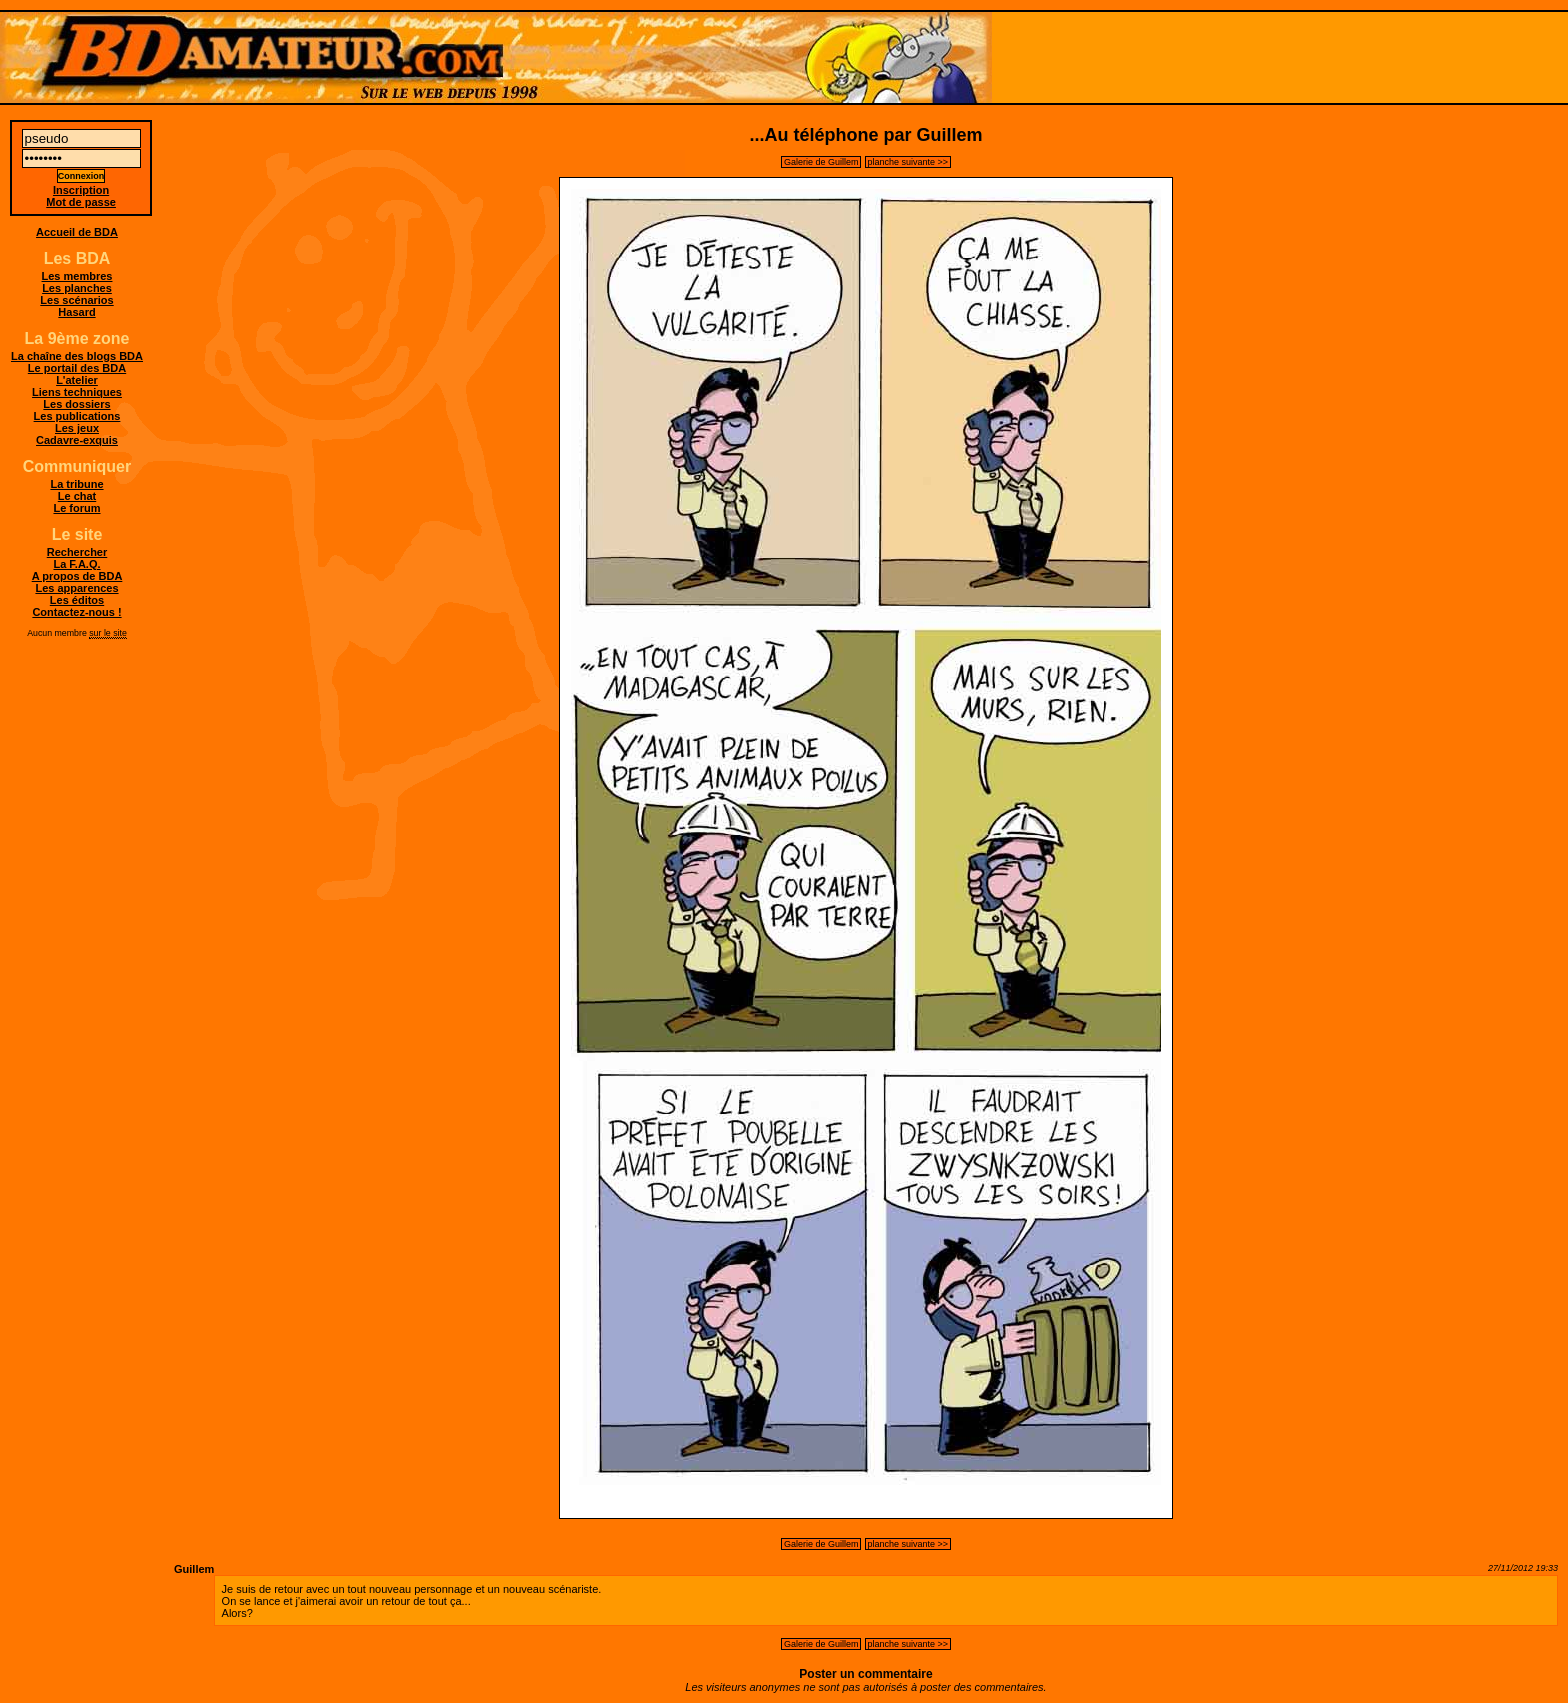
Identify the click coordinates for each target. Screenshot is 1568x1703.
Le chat (77, 496)
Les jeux (77, 428)
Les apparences (76, 588)
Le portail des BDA (77, 368)
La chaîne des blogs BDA (77, 356)
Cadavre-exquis (77, 440)
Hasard (76, 312)
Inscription (81, 190)
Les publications (77, 416)
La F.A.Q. (76, 564)
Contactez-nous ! (76, 612)
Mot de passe (81, 202)
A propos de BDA (77, 576)
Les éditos (77, 600)
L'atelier (77, 380)
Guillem (194, 1569)
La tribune (76, 484)
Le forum (76, 508)
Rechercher (77, 552)
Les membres (77, 276)
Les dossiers (76, 404)
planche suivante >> (908, 162)
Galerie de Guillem (821, 162)
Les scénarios (76, 300)
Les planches (77, 288)
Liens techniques (77, 392)
